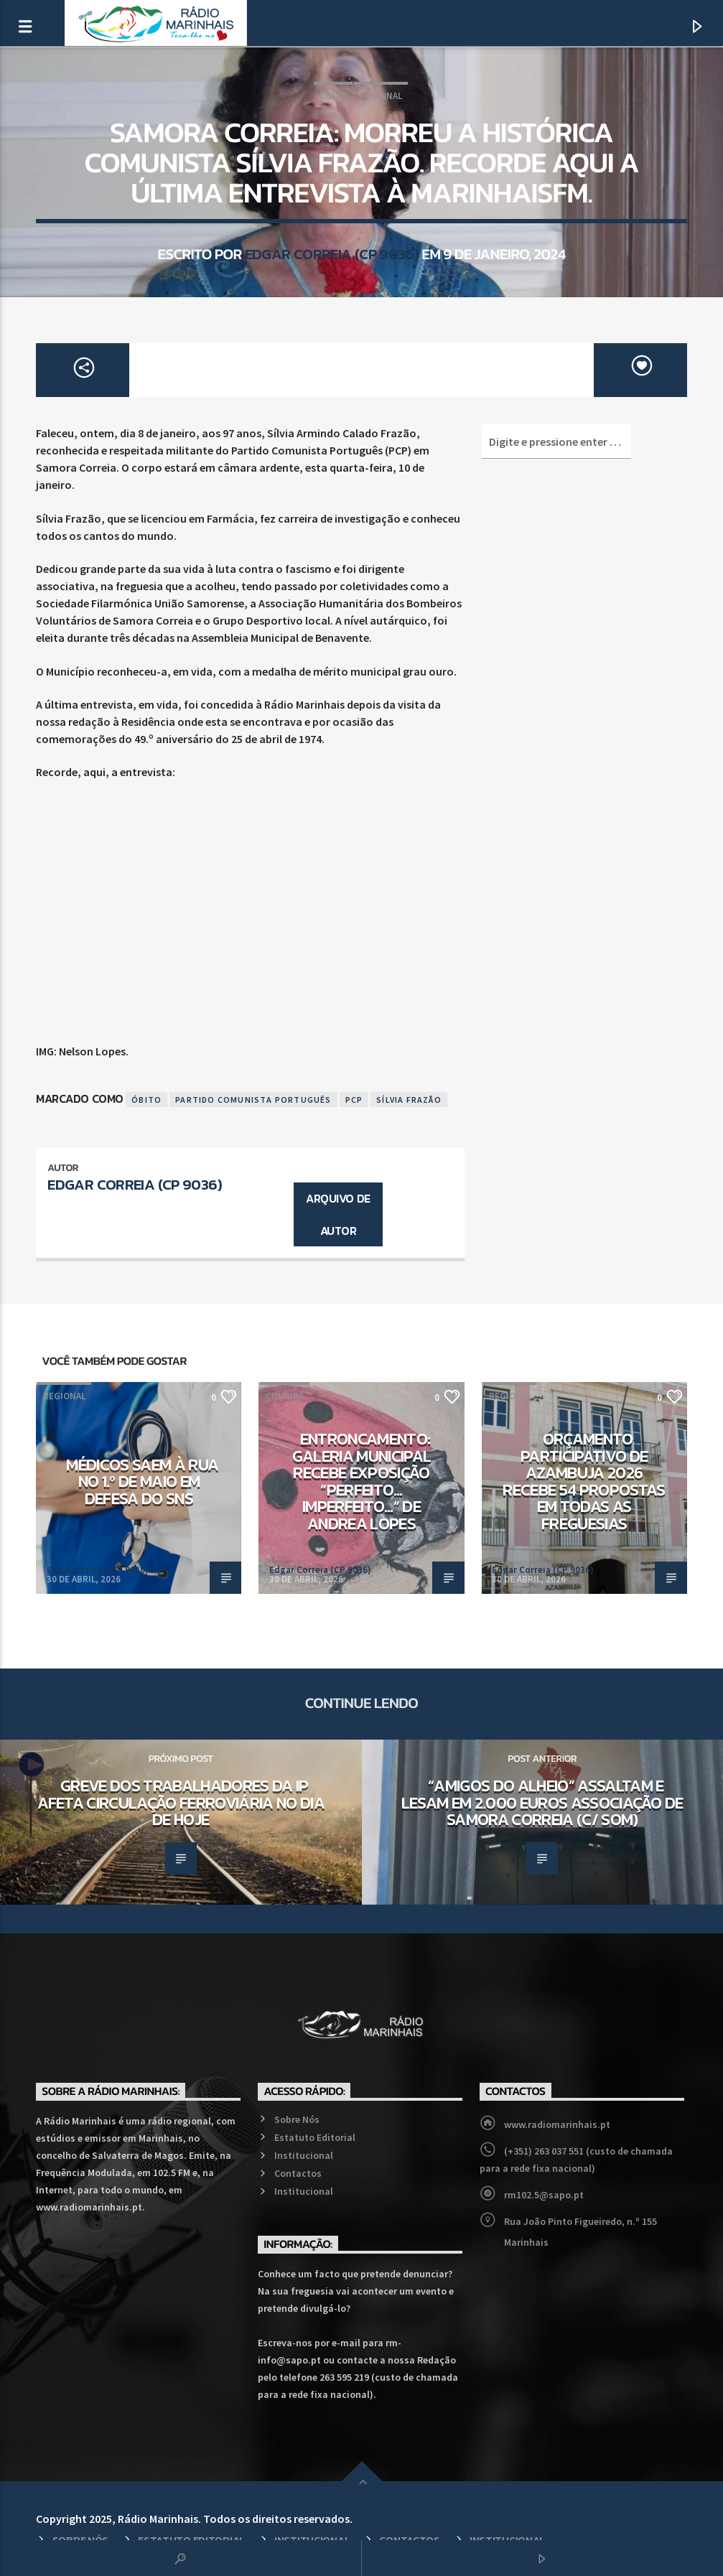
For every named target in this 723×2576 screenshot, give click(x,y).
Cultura (285, 1396)
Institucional (303, 2155)
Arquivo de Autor (338, 1214)
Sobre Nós (296, 2119)
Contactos (298, 2173)
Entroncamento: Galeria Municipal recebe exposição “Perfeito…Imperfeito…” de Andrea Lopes (362, 1481)
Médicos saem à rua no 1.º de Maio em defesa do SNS (142, 1481)
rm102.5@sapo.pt (544, 2194)
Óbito (333, 96)
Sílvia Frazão (409, 1099)
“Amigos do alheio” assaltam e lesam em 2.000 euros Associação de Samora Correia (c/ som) (542, 1802)
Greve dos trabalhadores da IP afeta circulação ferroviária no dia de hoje (181, 1802)
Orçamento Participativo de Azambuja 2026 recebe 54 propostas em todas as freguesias (584, 1481)
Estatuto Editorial (314, 2137)
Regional (381, 96)
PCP (354, 1099)
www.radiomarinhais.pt (557, 2124)
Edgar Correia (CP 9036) (332, 254)
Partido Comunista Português (253, 1099)
